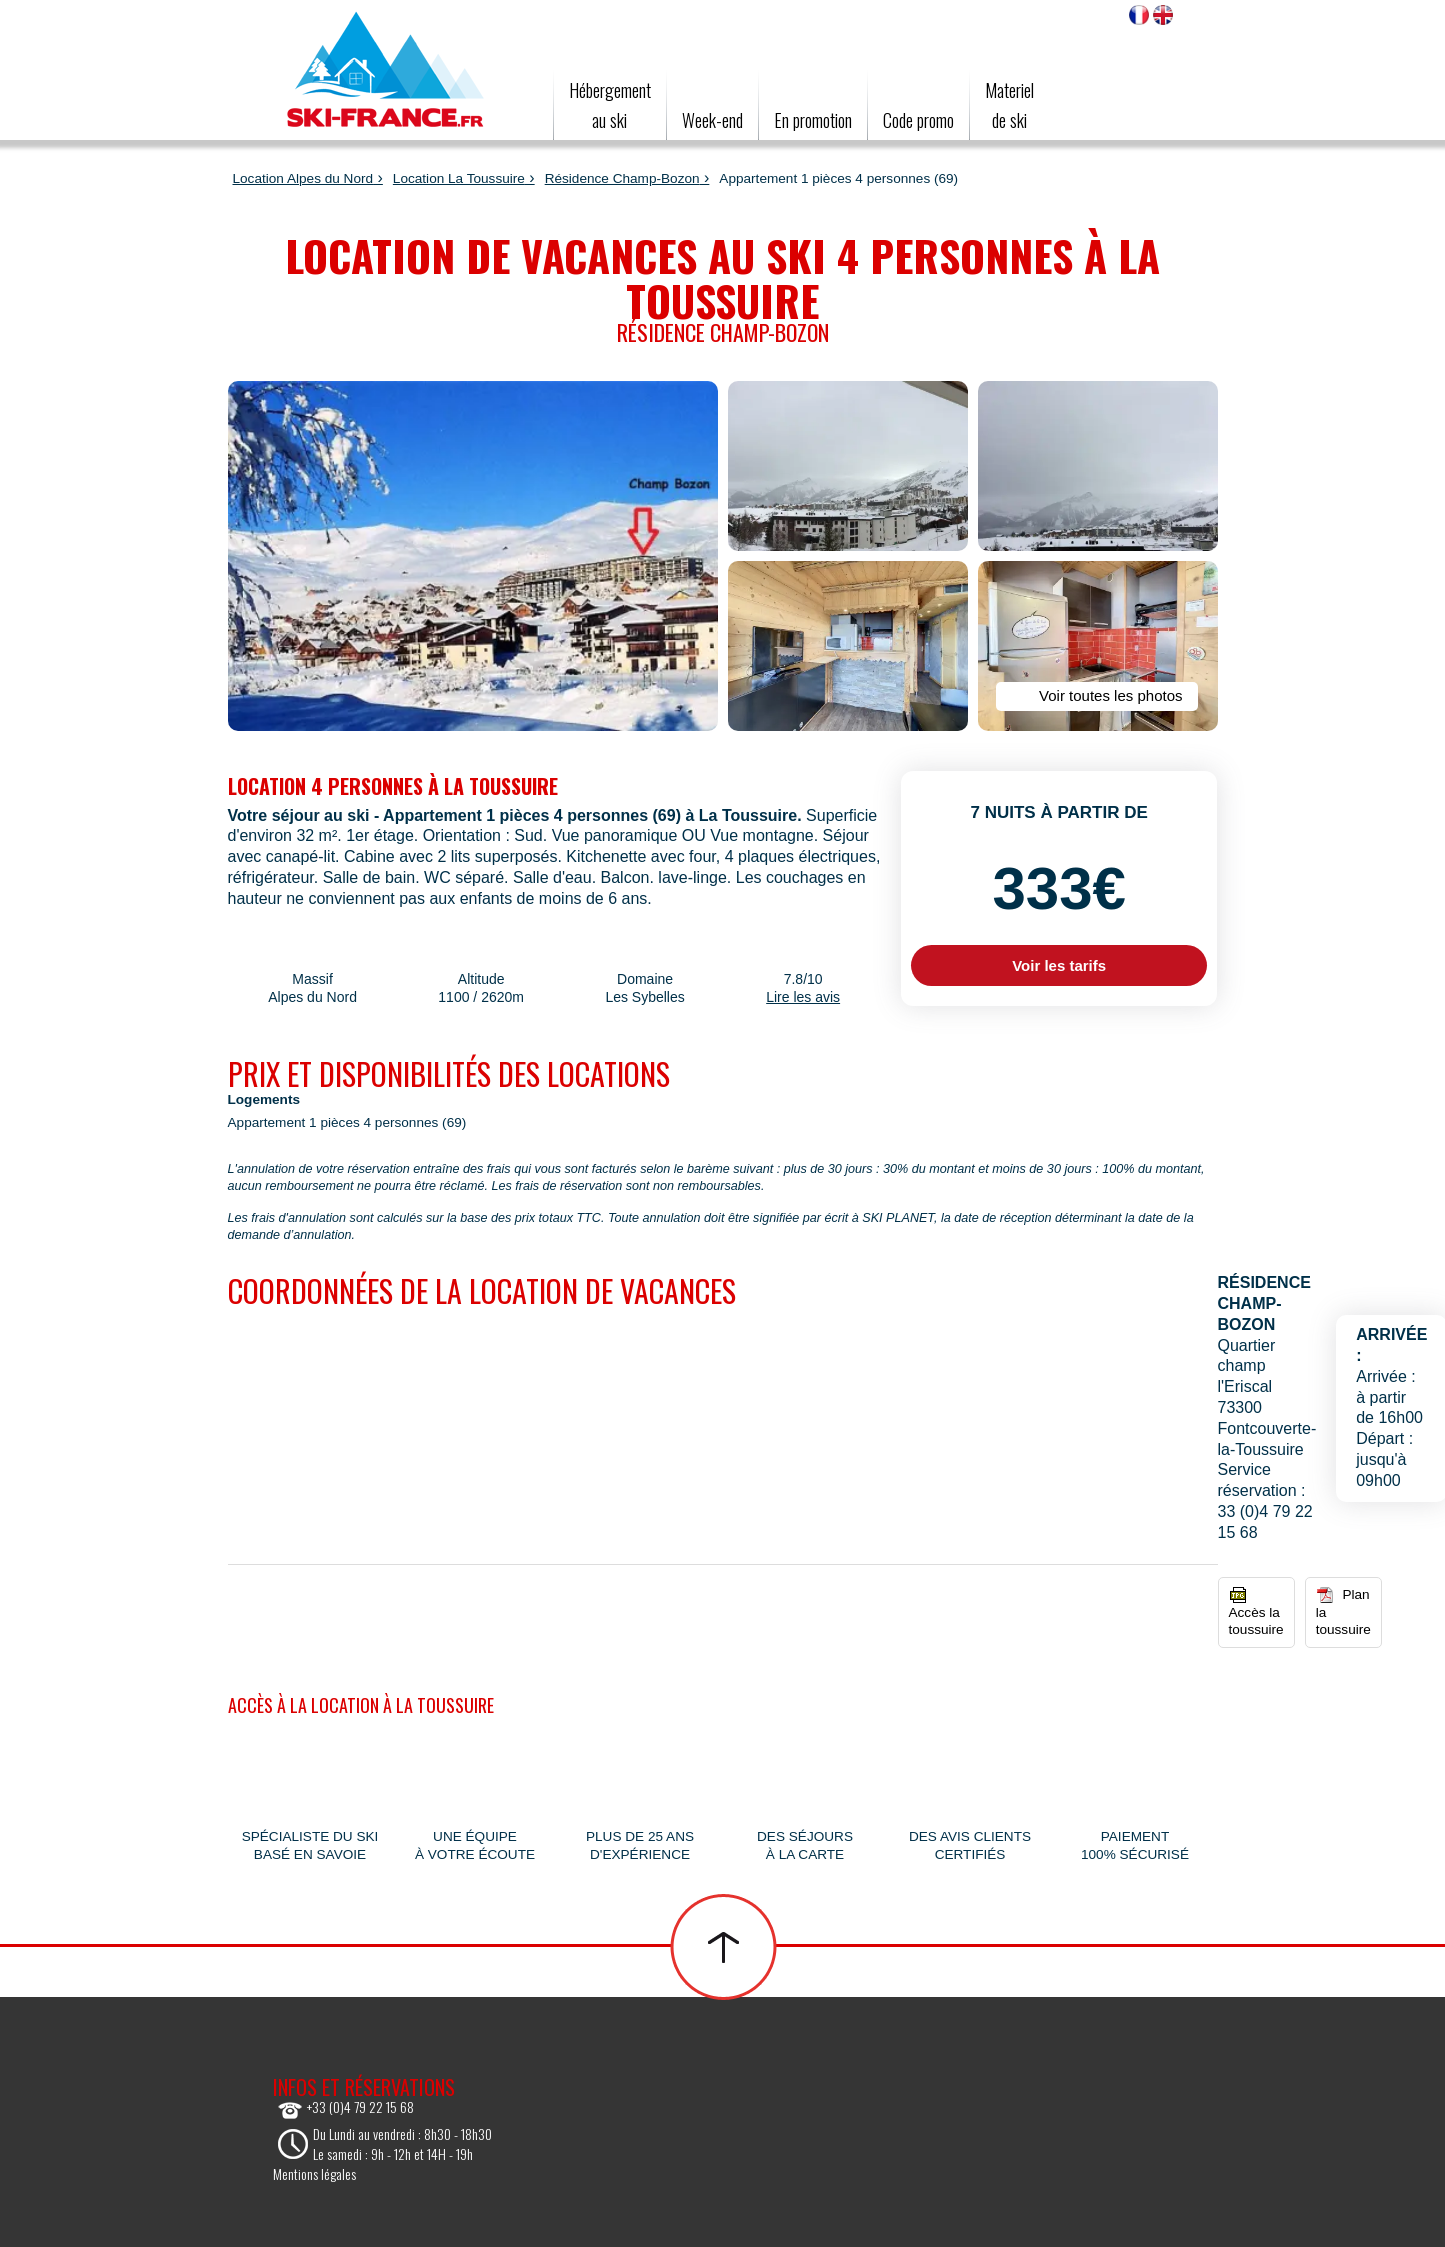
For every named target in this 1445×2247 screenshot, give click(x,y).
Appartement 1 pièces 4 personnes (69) (347, 1122)
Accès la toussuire (1256, 1612)
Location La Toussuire (459, 178)
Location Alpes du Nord (303, 178)
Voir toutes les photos (1095, 696)
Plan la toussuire (1343, 1612)
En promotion (813, 120)
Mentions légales (314, 2173)
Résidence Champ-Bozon (622, 178)
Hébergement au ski (610, 105)
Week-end (712, 120)
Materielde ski (1009, 105)
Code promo (918, 120)
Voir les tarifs (1059, 965)
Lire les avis (803, 997)
